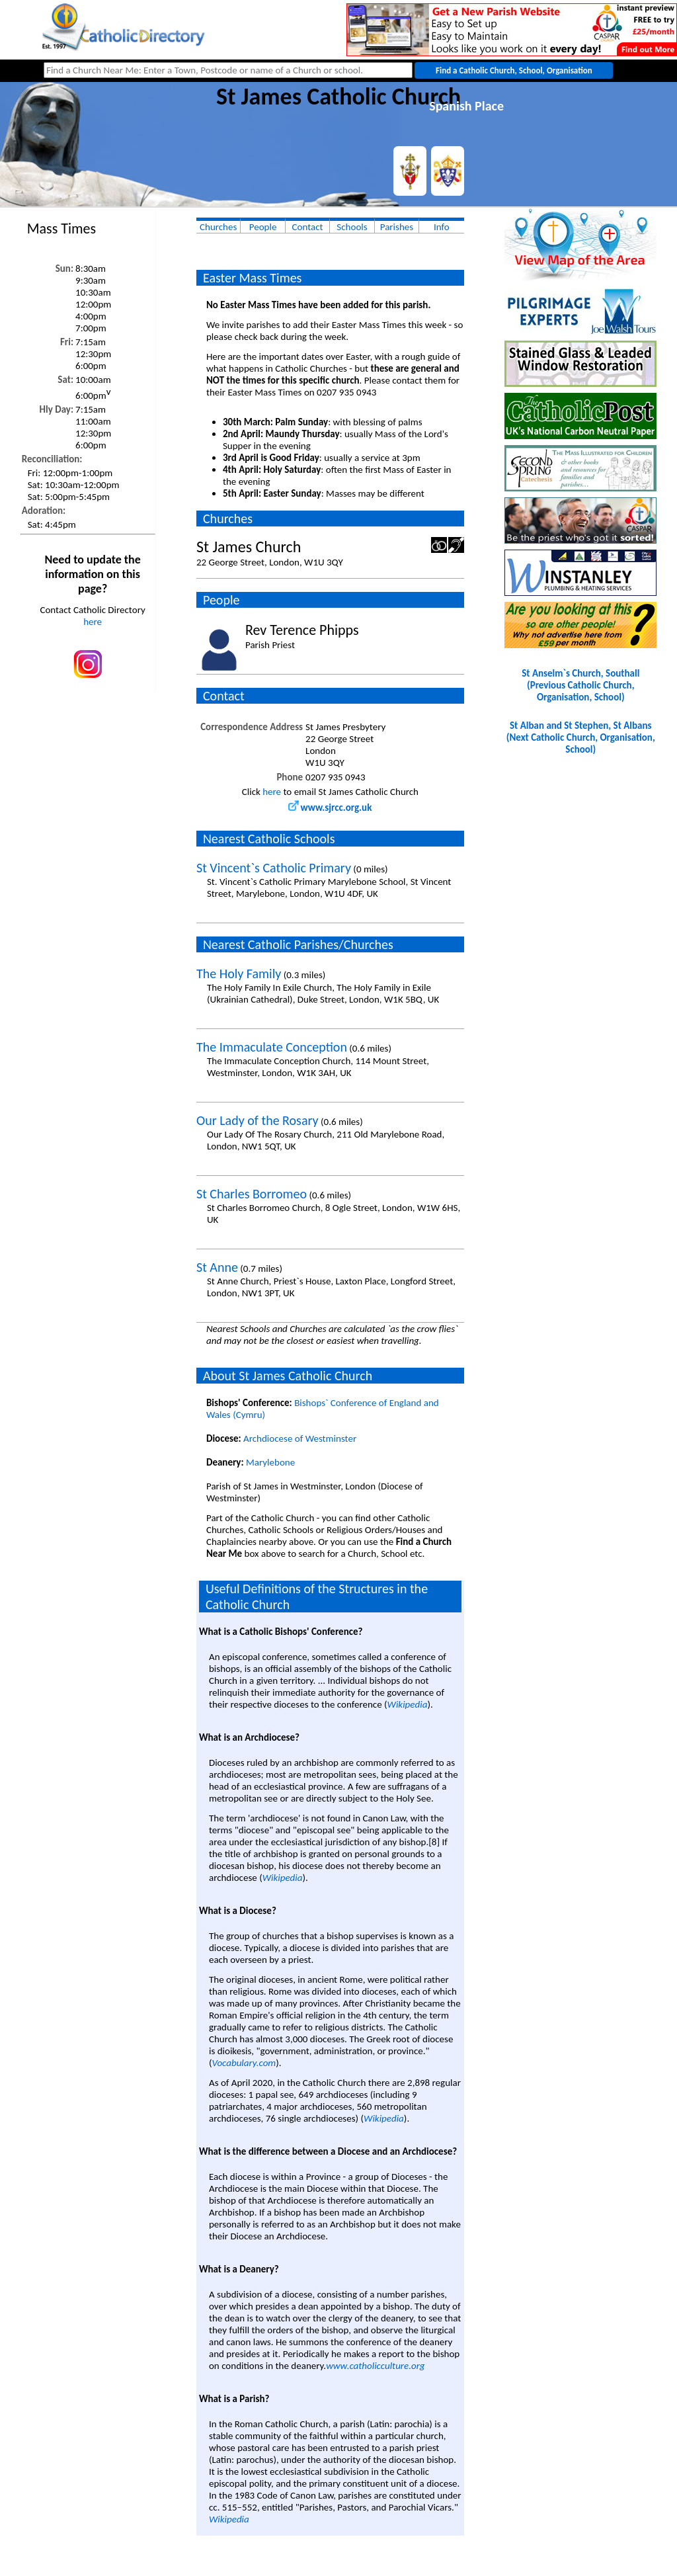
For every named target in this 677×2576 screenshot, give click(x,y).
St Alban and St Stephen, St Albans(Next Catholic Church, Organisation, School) (580, 737)
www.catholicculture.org (375, 2366)
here (92, 622)
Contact (307, 227)
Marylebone (270, 1462)
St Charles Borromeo (251, 1194)
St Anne (217, 1267)
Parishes (396, 227)
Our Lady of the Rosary (257, 1120)
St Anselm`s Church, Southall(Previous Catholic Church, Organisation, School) (580, 685)
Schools (352, 227)
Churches (218, 227)
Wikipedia (407, 1704)
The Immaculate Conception (271, 1047)
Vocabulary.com (244, 2063)
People (263, 227)
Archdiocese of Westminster (299, 1438)
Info (442, 227)
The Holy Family (238, 973)
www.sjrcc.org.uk (330, 807)
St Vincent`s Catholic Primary (273, 868)
